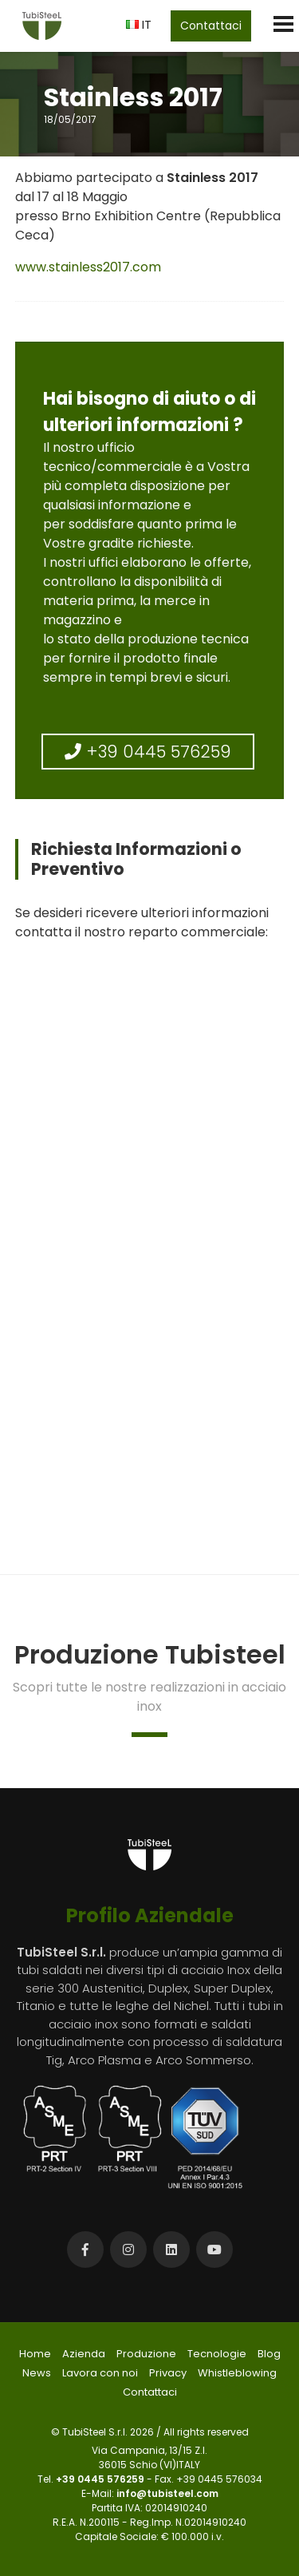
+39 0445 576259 (148, 751)
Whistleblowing (237, 2372)
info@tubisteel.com (167, 2493)
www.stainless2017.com (88, 267)
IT (138, 24)
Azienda (83, 2353)
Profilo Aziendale (150, 1915)
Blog (269, 2353)
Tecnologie (216, 2353)
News (36, 2372)
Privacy (168, 2372)
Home (35, 2353)
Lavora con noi (100, 2372)
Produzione (146, 2353)
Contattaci (211, 26)
